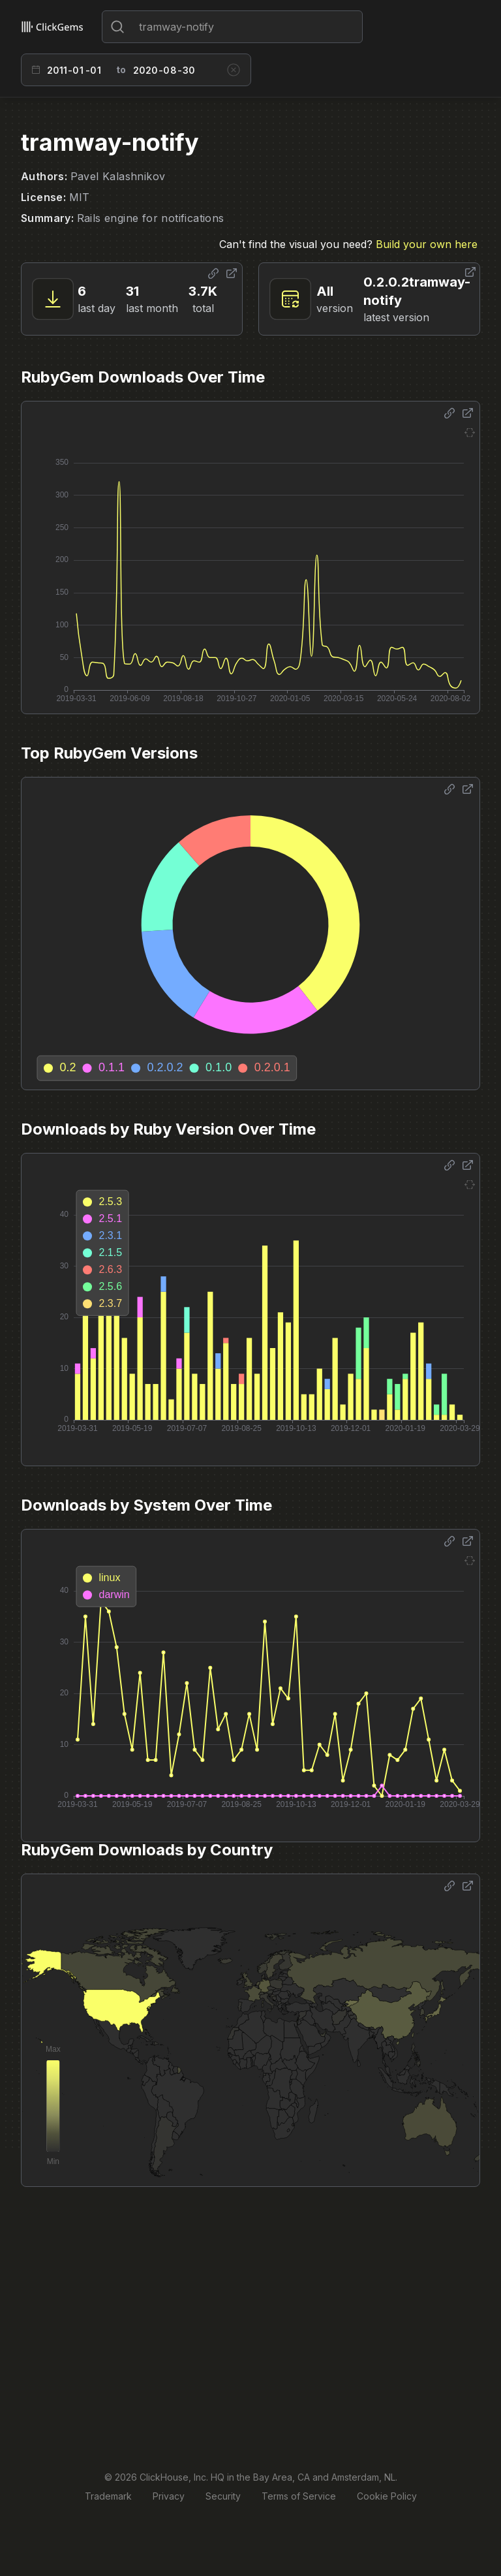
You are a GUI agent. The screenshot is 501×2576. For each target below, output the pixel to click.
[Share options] (213, 273)
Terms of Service (299, 2496)
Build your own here (427, 244)
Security (223, 2496)
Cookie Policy (387, 2496)
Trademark (108, 2496)
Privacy (169, 2496)
